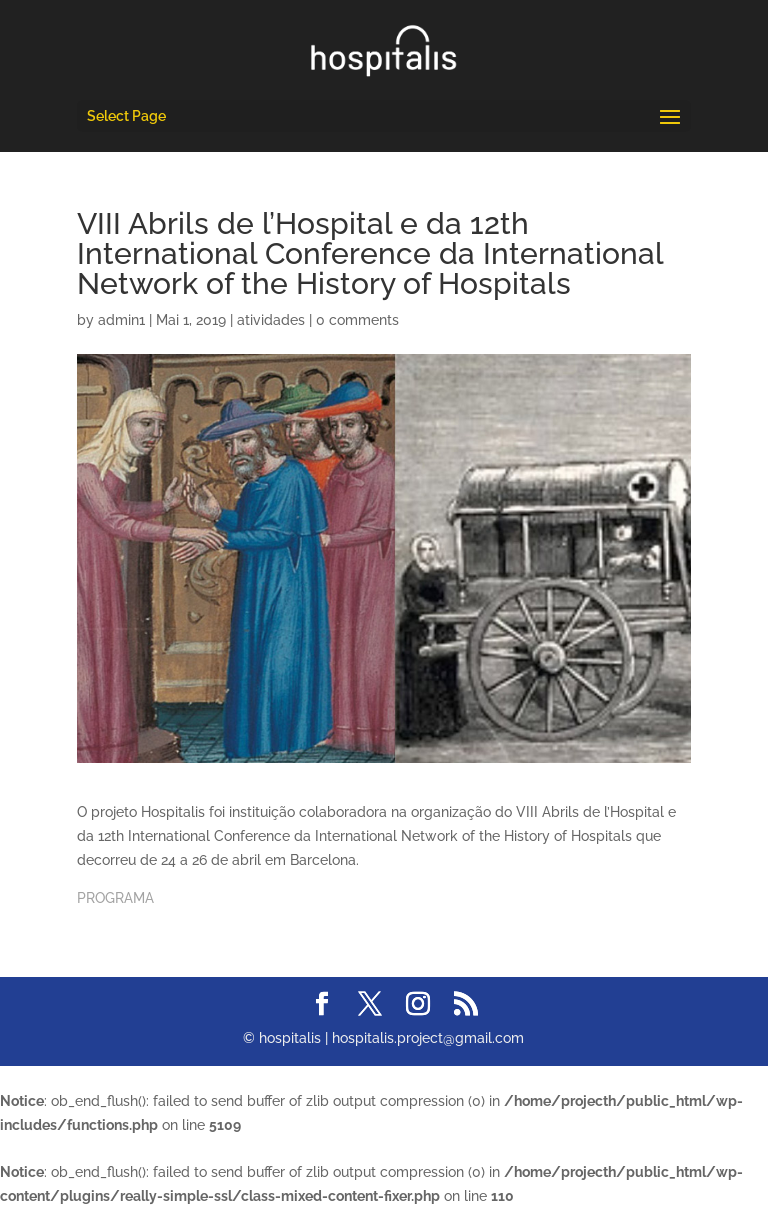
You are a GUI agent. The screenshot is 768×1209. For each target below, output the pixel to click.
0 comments (357, 320)
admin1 (121, 320)
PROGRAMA (115, 898)
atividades (271, 320)
